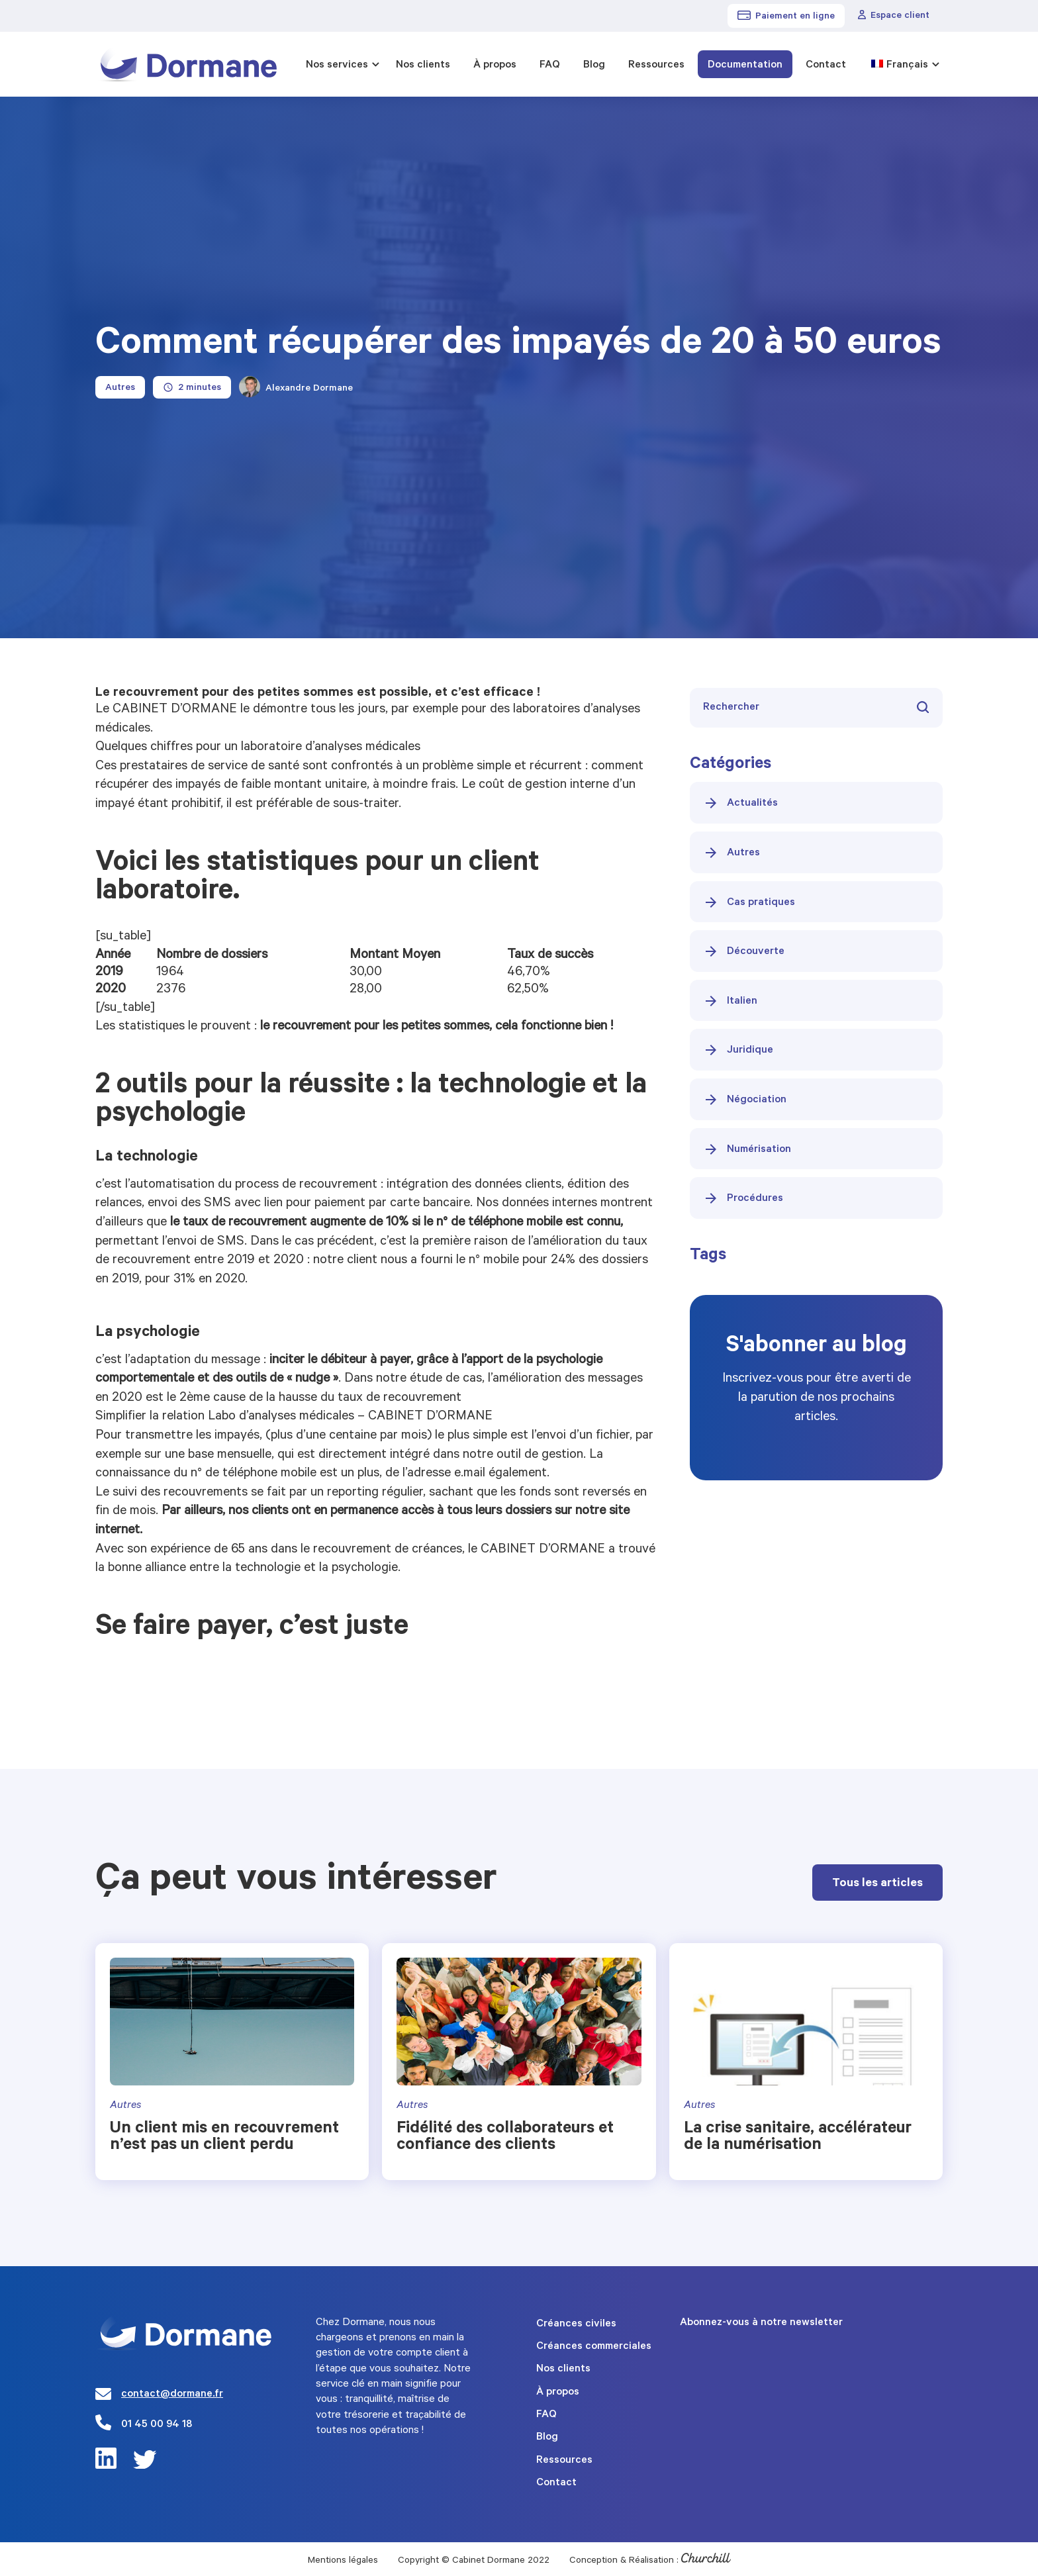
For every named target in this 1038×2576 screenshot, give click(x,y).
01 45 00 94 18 (156, 2425)
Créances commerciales (593, 2347)
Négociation (744, 1100)
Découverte (743, 951)
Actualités (740, 803)
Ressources (656, 66)
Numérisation (747, 1149)
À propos (494, 66)
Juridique (738, 1050)
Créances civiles (576, 2324)
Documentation (745, 66)
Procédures (743, 1198)
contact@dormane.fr (172, 2395)
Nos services (337, 66)
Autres (731, 853)
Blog (594, 66)
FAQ (550, 66)
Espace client (893, 16)
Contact (826, 66)
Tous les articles (877, 1884)
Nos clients (423, 66)
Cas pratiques (749, 902)
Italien (730, 1001)
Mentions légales (343, 2561)
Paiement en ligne (786, 17)
